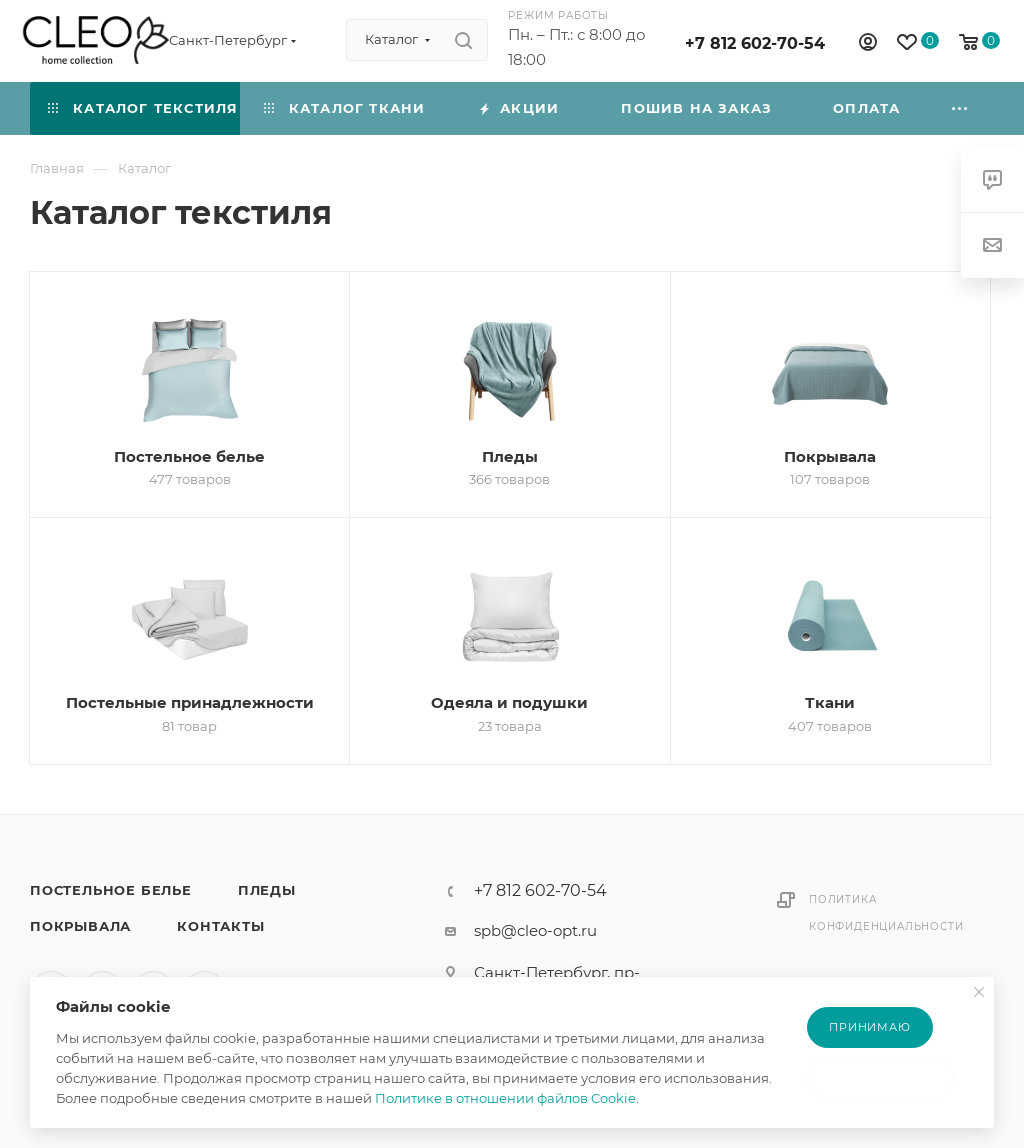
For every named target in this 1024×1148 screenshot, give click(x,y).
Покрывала (80, 926)
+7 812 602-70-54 (755, 43)
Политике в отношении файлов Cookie (505, 1098)
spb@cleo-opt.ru (535, 930)
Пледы (267, 890)
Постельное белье (111, 890)
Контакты (220, 926)
